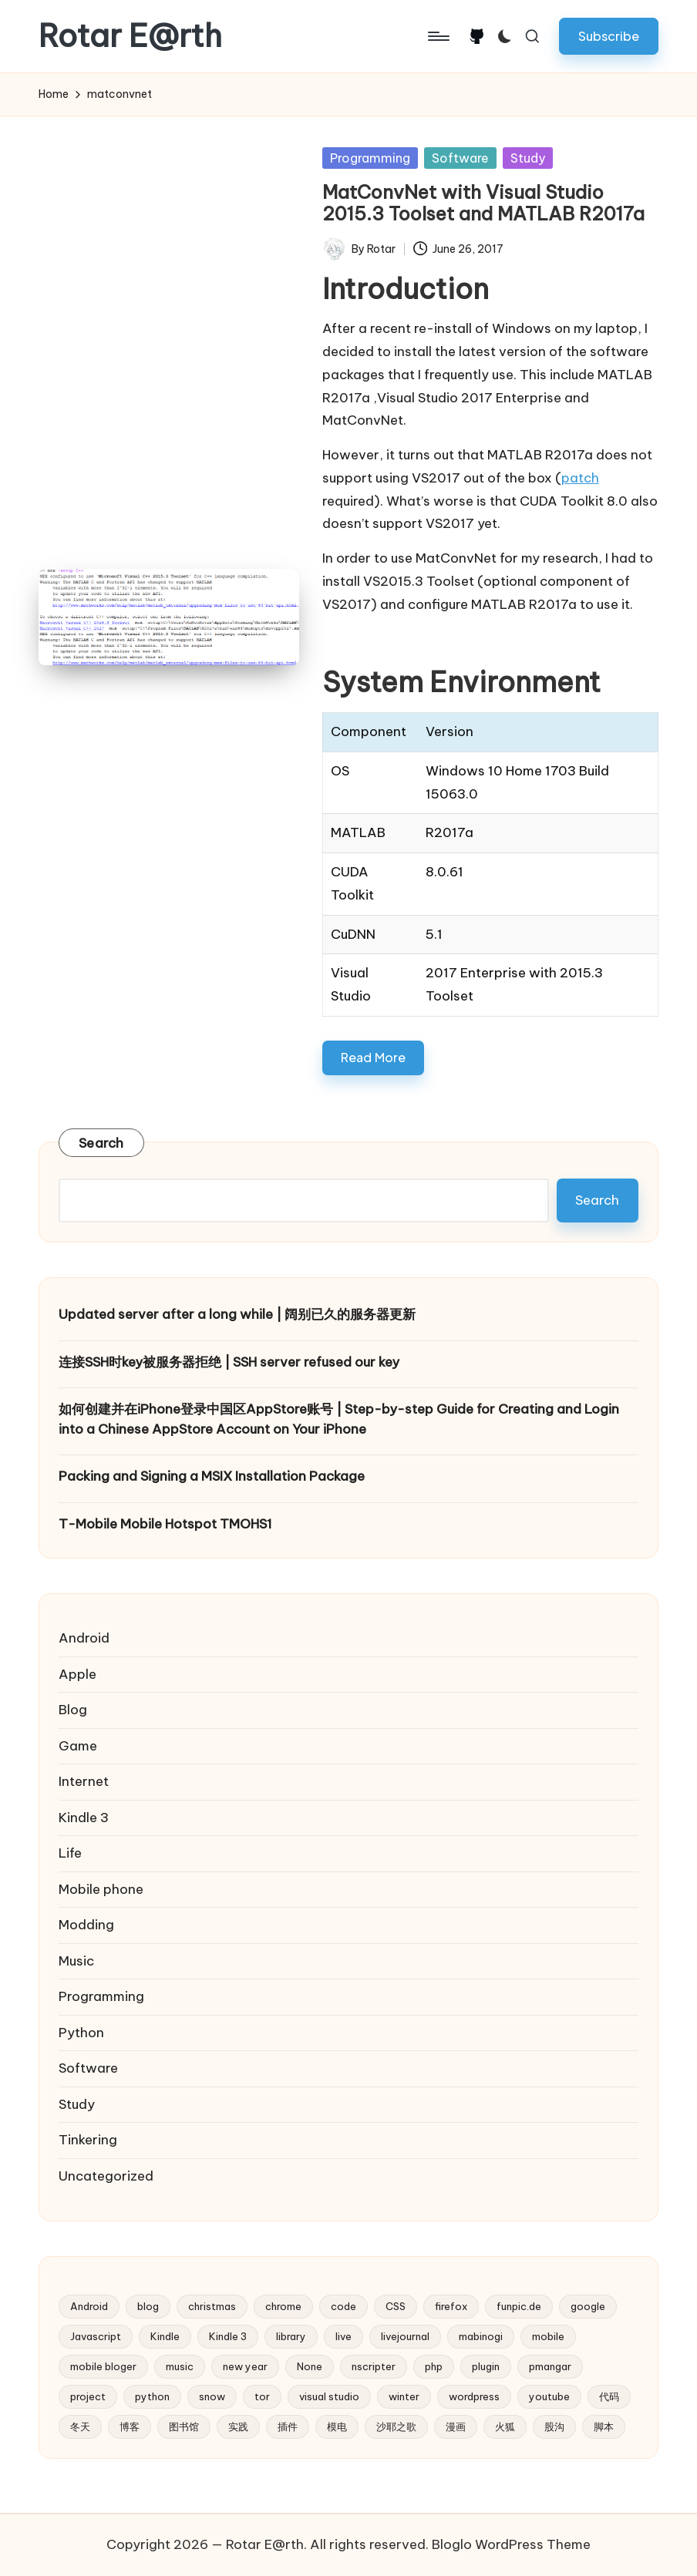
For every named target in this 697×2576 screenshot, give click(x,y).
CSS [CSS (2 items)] (396, 2306)
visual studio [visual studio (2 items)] (329, 2396)
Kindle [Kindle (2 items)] (165, 2336)
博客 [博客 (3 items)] (130, 2426)
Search (101, 1143)
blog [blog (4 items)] (148, 2306)
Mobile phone (101, 1889)
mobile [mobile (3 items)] (548, 2336)
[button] (608, 36)
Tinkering (88, 2139)
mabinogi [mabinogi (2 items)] (481, 2336)
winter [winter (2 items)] (404, 2396)
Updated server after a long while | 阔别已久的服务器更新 (237, 1314)
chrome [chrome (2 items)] (283, 2306)
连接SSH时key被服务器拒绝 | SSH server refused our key (229, 1362)
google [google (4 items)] (588, 2306)
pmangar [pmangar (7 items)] (550, 2366)
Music (76, 1960)
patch (580, 477)
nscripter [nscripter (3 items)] (374, 2366)
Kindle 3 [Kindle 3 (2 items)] (228, 2336)
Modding (86, 1924)
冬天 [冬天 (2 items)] (80, 2426)
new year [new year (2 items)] (245, 2366)
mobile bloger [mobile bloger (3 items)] (103, 2366)
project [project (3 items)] (88, 2396)
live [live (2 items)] (343, 2336)
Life (70, 1853)
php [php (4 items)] (434, 2366)
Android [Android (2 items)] (89, 2306)
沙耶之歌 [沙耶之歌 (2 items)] (396, 2426)
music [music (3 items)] (180, 2366)
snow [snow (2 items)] (212, 2396)
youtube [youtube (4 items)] (549, 2396)
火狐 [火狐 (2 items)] (505, 2426)
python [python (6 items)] (152, 2396)
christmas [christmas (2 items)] (212, 2306)
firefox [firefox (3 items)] (451, 2306)
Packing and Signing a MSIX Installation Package (212, 1476)
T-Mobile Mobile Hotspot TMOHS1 (165, 1523)
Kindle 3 (84, 1817)
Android (84, 1637)
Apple (77, 1674)
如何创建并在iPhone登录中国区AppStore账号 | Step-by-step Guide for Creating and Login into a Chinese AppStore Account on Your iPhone (339, 1419)
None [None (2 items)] (309, 2366)
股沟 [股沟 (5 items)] (554, 2426)
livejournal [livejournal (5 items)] (405, 2336)
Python (81, 2032)
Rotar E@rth (130, 36)
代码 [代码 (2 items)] (609, 2396)
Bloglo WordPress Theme (511, 2544)
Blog (73, 1709)
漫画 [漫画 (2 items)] (456, 2426)
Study (527, 158)
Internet (84, 1781)
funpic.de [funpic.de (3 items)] (519, 2306)
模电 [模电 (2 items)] (337, 2426)
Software (460, 158)
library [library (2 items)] (291, 2336)
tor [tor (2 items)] (262, 2396)
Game (78, 1745)
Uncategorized (106, 2175)
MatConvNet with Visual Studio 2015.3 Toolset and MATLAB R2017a (483, 203)
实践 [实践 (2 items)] (238, 2426)
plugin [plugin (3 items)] (486, 2366)
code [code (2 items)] (343, 2306)
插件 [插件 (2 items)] (288, 2426)
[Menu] (437, 36)
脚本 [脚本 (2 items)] (604, 2426)
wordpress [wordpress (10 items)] (474, 2396)
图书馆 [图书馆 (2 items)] (184, 2426)
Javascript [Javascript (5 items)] (95, 2336)
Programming (370, 158)
